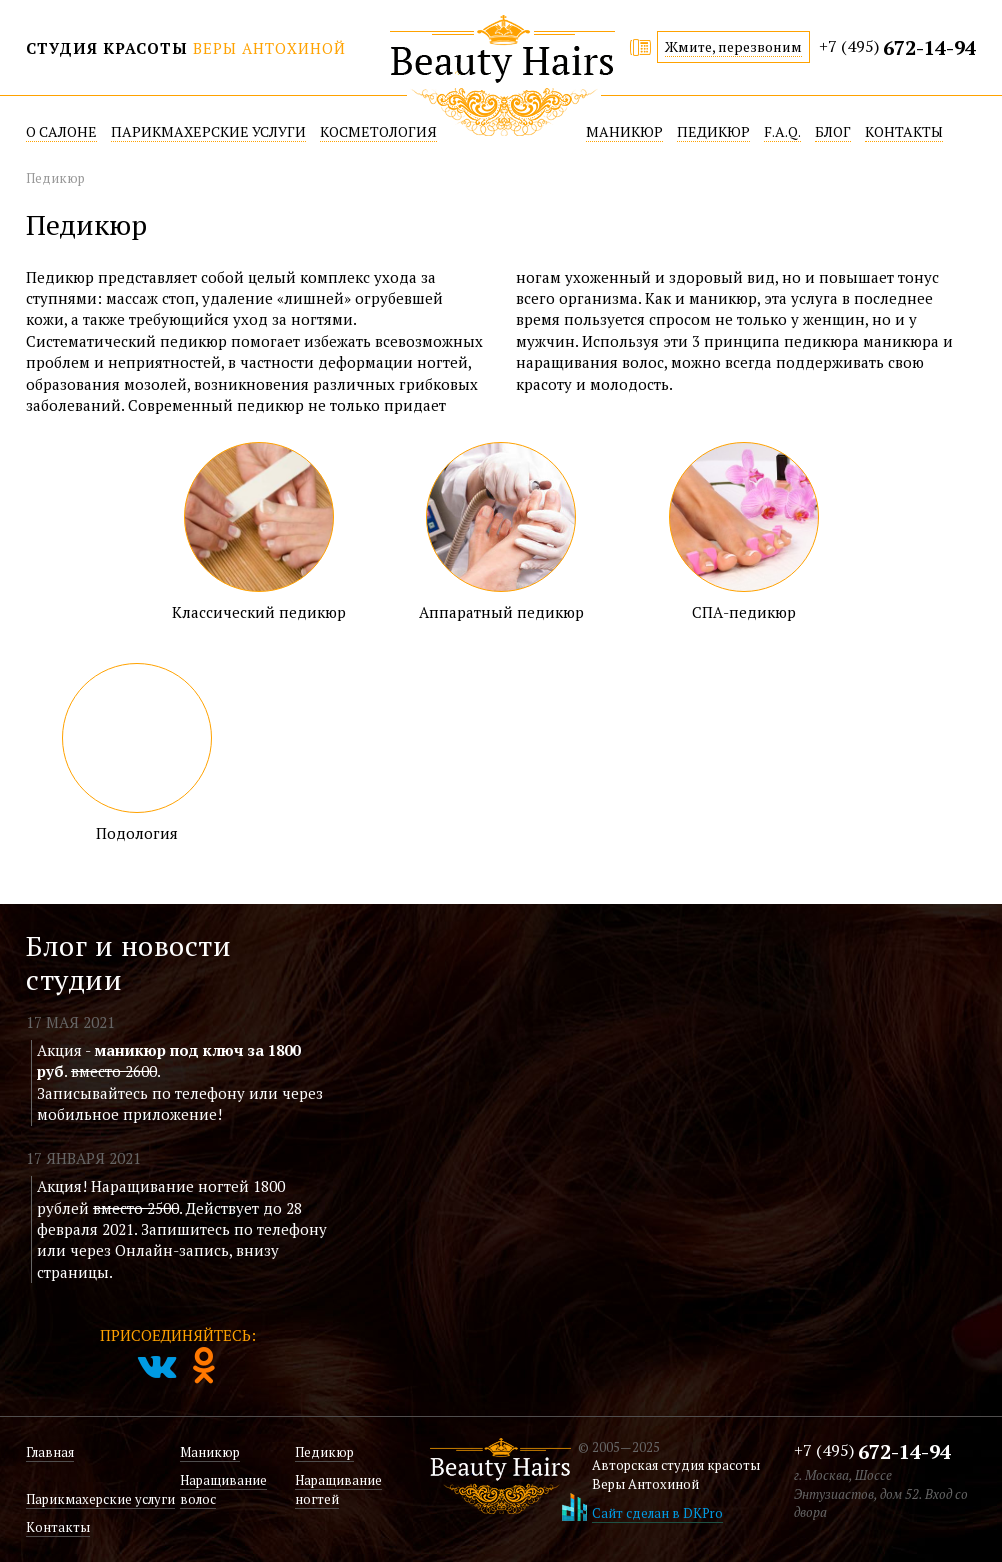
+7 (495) (897, 48)
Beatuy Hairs (502, 75)
